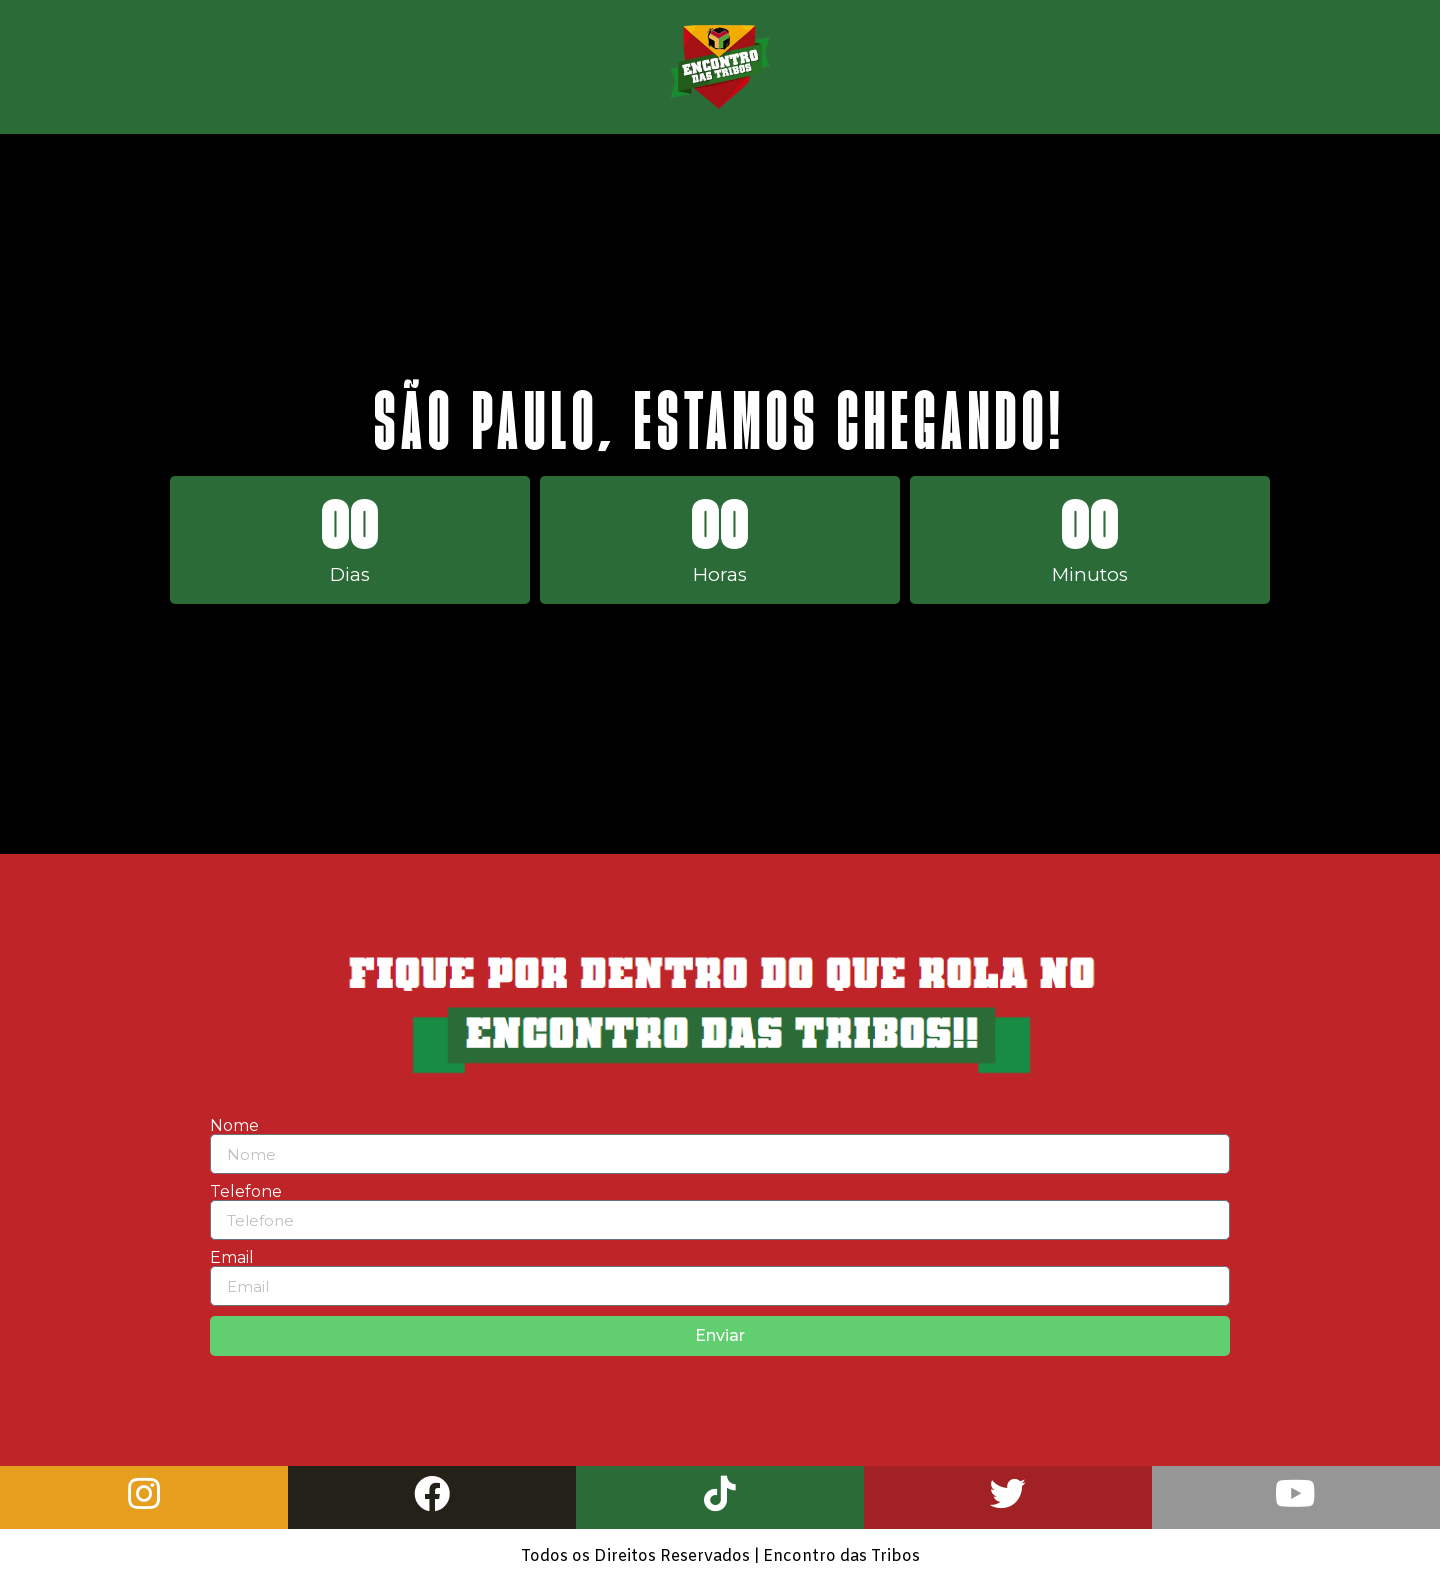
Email (232, 1258)
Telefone (246, 1192)
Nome (234, 1126)
